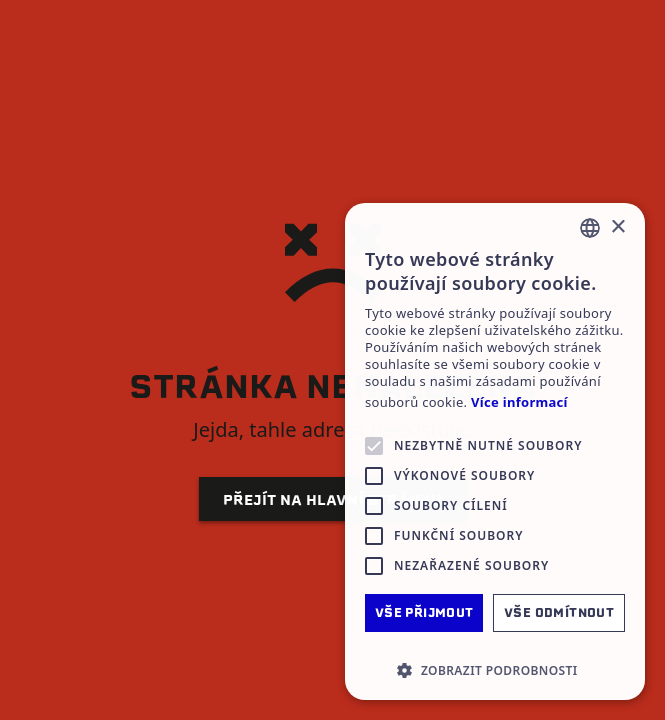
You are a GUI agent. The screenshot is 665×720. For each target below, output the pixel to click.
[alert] (495, 451)
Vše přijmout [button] (424, 612)
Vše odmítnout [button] (559, 612)
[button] (495, 670)
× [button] (617, 227)
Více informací (519, 402)
